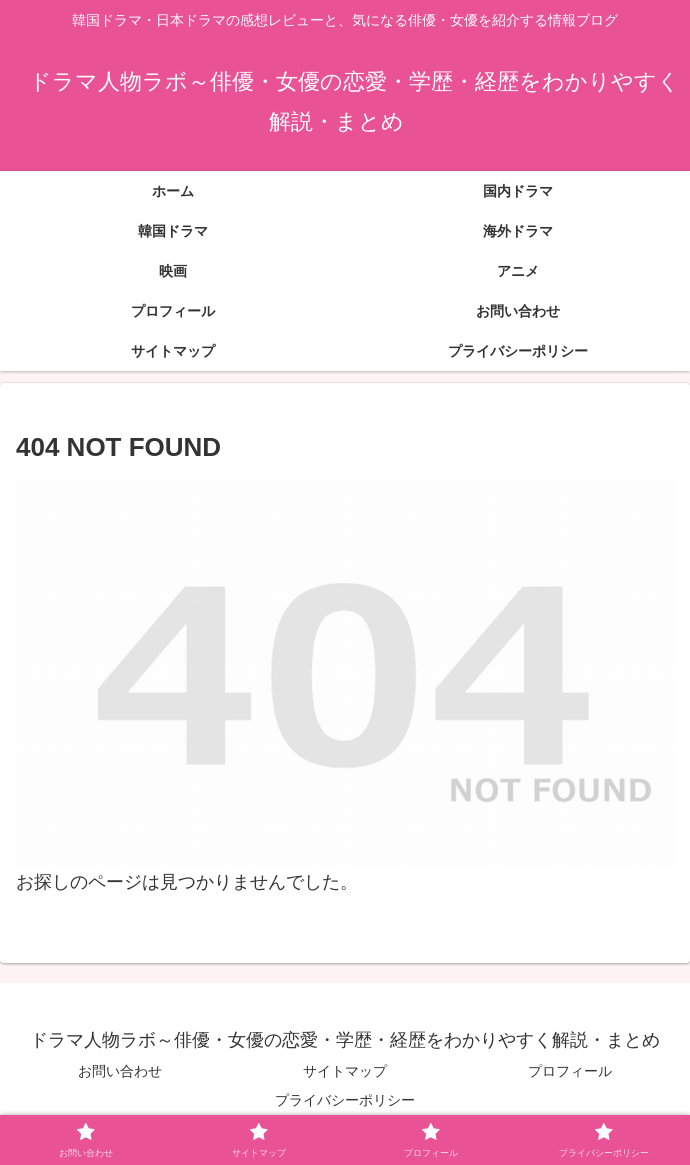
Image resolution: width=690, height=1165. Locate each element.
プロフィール (570, 1071)
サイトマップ (345, 1071)
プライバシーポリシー (345, 1100)
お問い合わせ (120, 1071)
